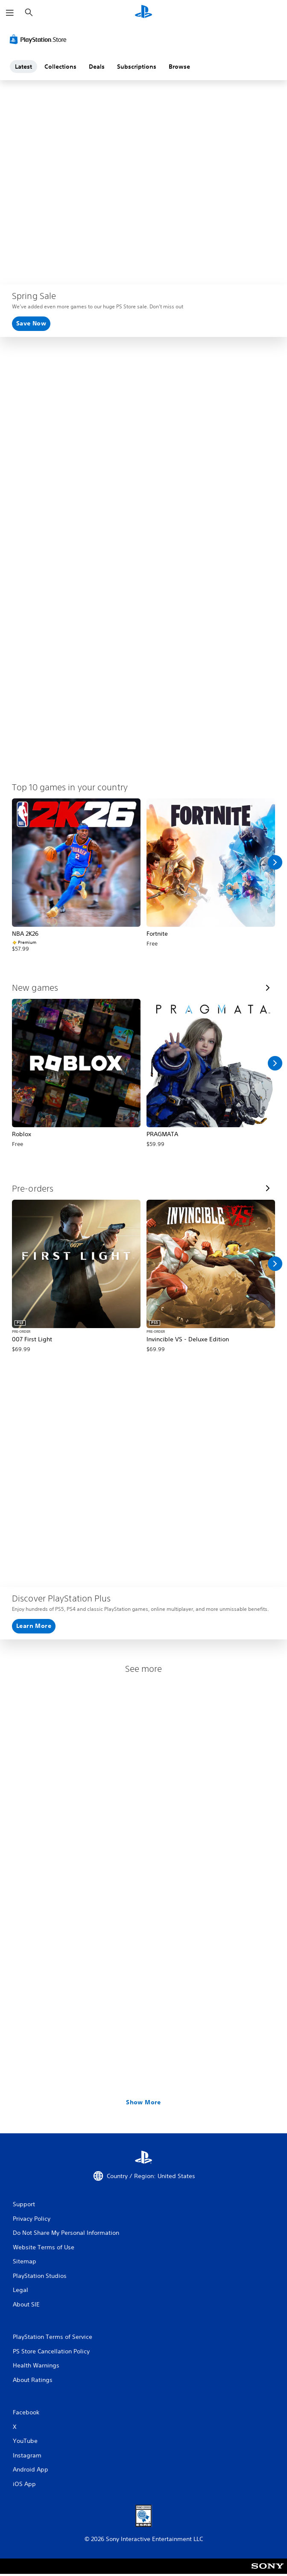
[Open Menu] (9, 13)
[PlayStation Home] (143, 12)
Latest (23, 66)
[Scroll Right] (275, 862)
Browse (179, 66)
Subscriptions (136, 66)
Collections (60, 66)
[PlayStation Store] (40, 39)
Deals (97, 66)
